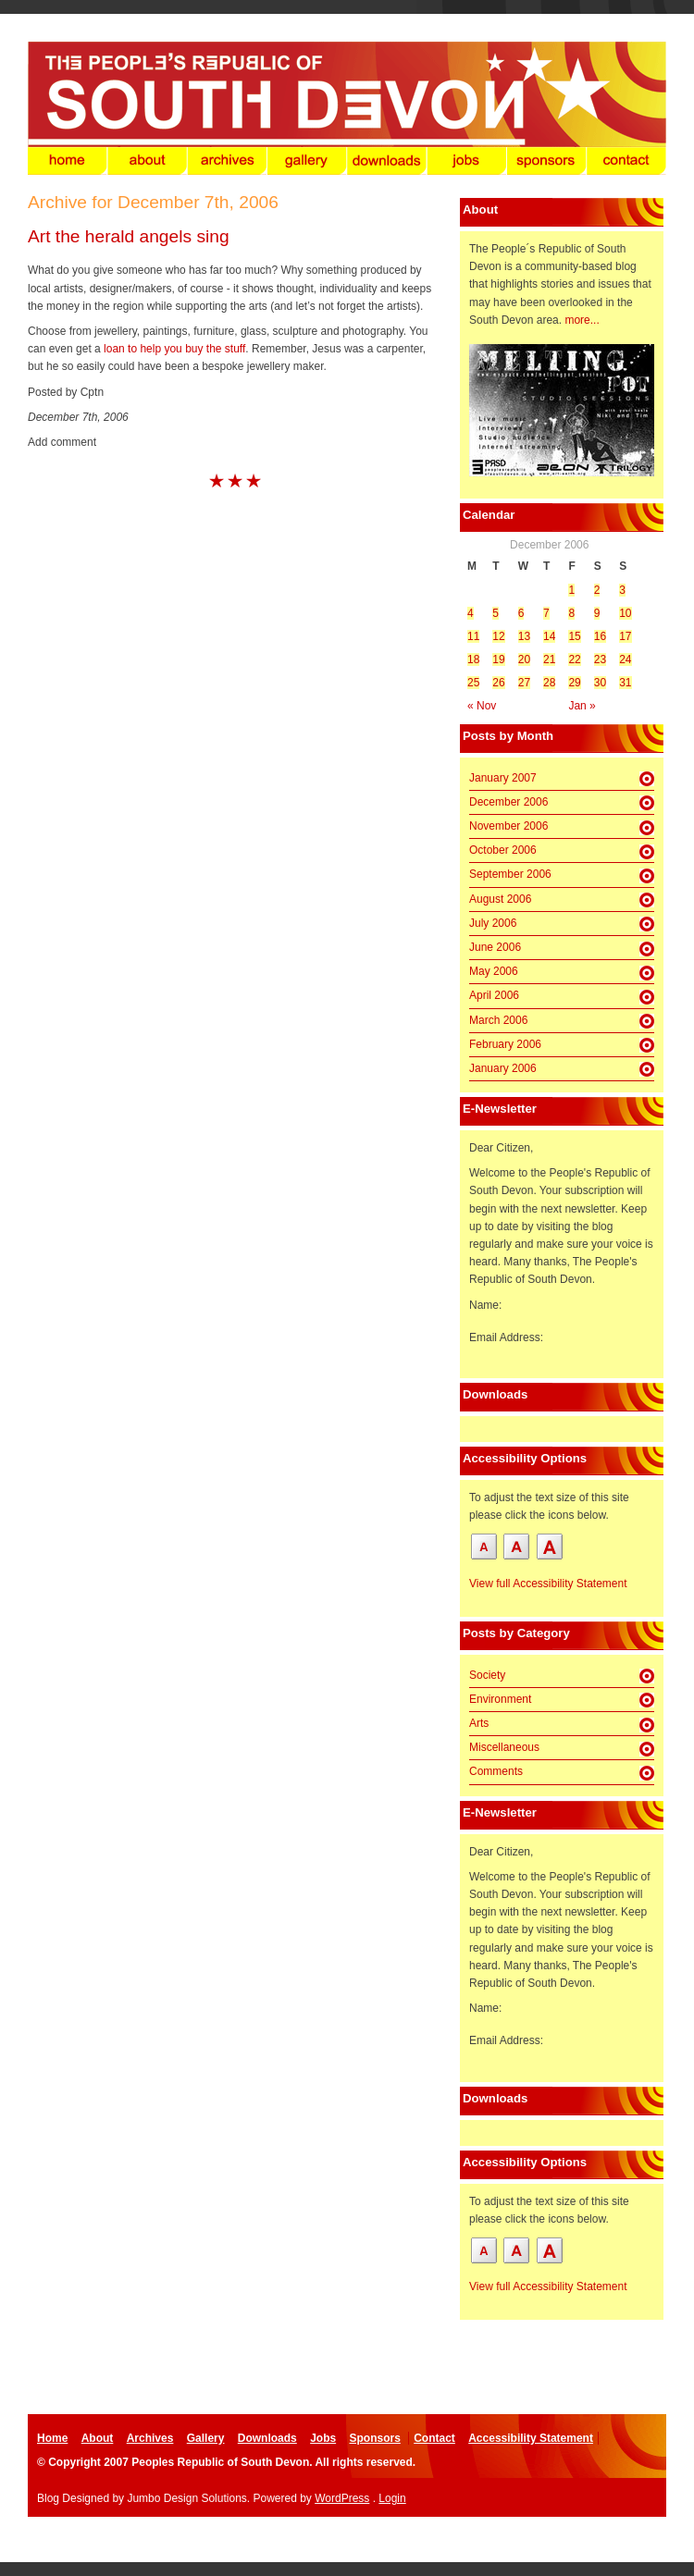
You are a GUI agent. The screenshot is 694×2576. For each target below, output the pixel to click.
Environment (500, 1699)
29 (574, 682)
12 (498, 636)
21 (549, 659)
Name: (485, 1305)
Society (487, 1675)
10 (625, 613)
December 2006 (508, 801)
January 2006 (503, 1068)
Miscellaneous (504, 1747)
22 (574, 659)
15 (574, 636)
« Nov (481, 705)
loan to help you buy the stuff (174, 348)
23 (600, 659)
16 (600, 636)
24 (625, 659)
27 (524, 682)
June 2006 (495, 947)
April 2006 (494, 995)
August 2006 (500, 899)
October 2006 (503, 850)
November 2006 (508, 826)
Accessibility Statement (530, 2438)
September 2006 (510, 874)
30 (600, 682)
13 (524, 636)
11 (473, 636)
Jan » (581, 705)
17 (625, 636)
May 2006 (493, 971)
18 (473, 659)
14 (549, 636)
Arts (479, 1723)
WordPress (342, 2498)
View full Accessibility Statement (548, 1583)
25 (473, 682)
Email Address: (506, 1337)
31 (625, 682)
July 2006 (492, 923)
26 (498, 682)
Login (391, 2498)
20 (524, 659)
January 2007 (503, 777)
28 (549, 682)
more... (581, 320)
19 (498, 659)
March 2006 (498, 1020)
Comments (496, 1771)
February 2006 (505, 1044)
